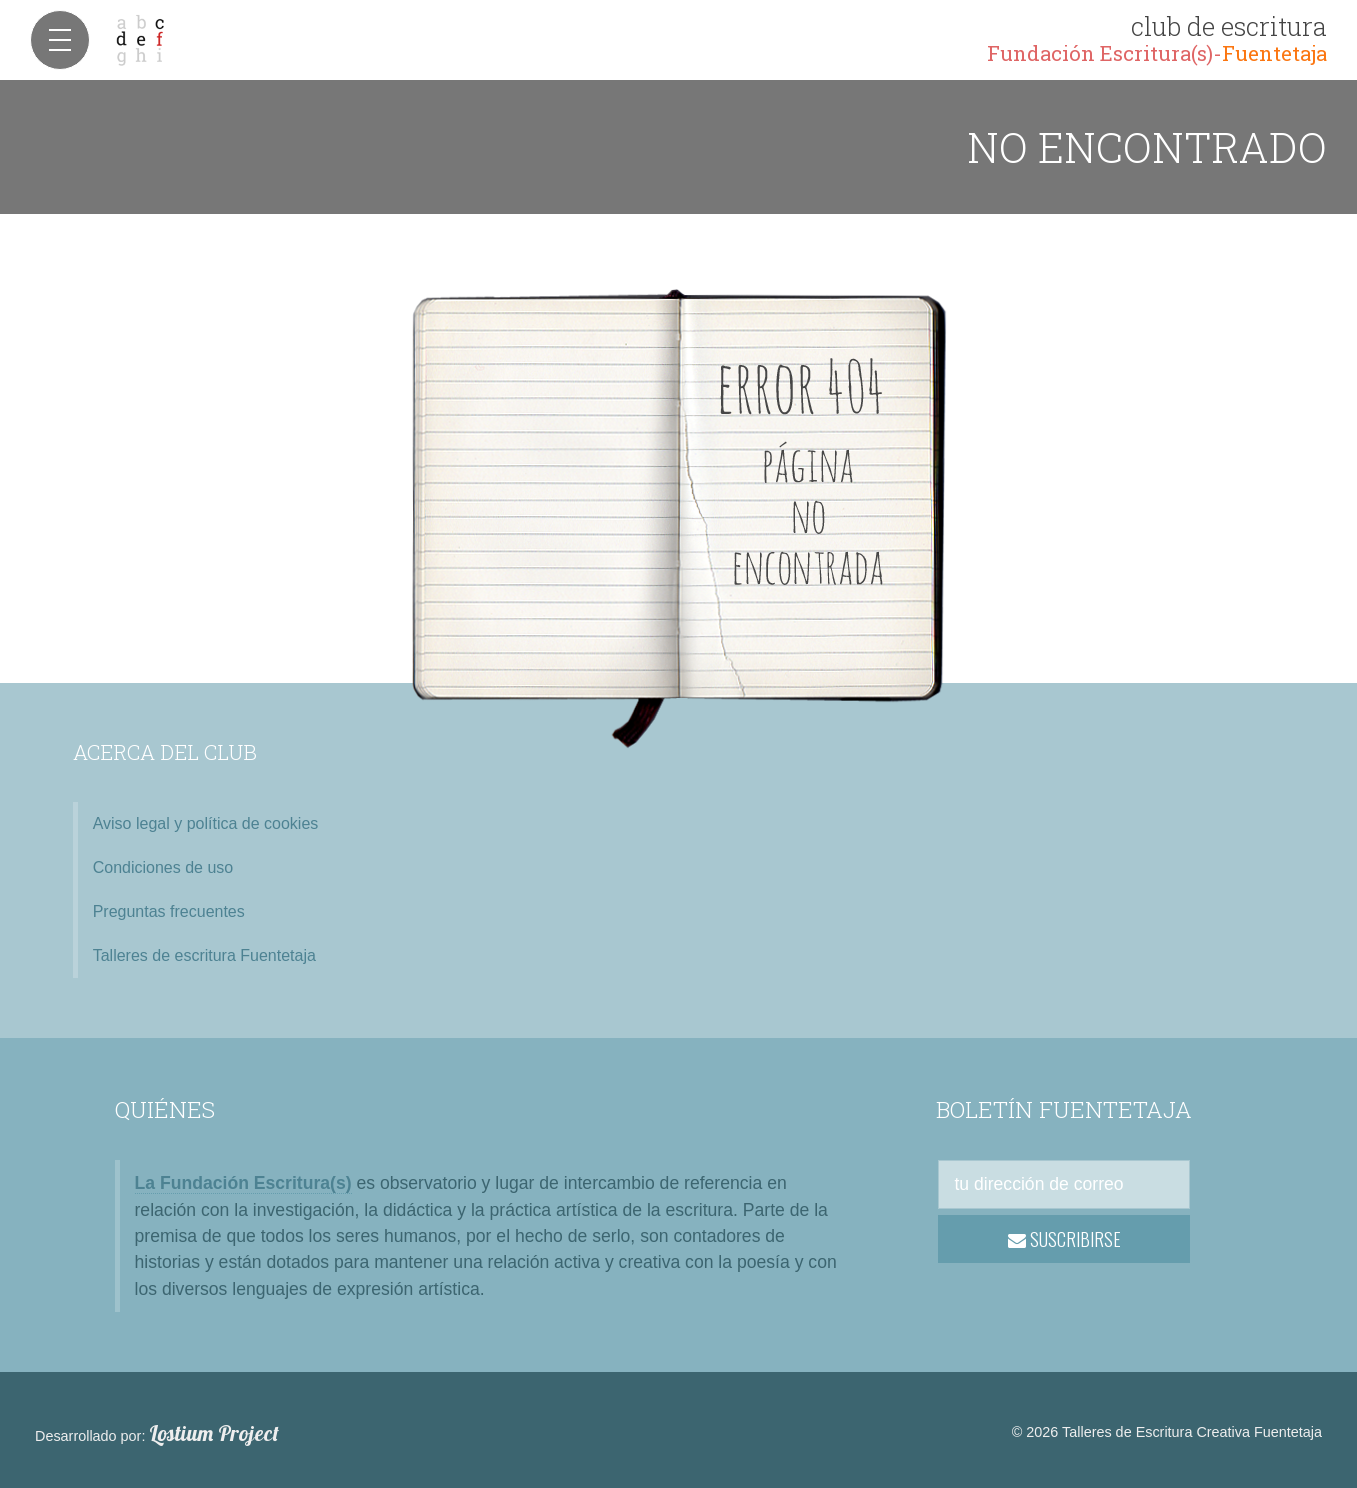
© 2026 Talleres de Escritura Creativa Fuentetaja (1167, 1432)
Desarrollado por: (157, 1434)
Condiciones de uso (163, 867)
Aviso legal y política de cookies (206, 823)
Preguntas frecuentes (169, 911)
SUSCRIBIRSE (1064, 1239)
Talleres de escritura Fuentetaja (204, 955)
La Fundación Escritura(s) (243, 1183)
